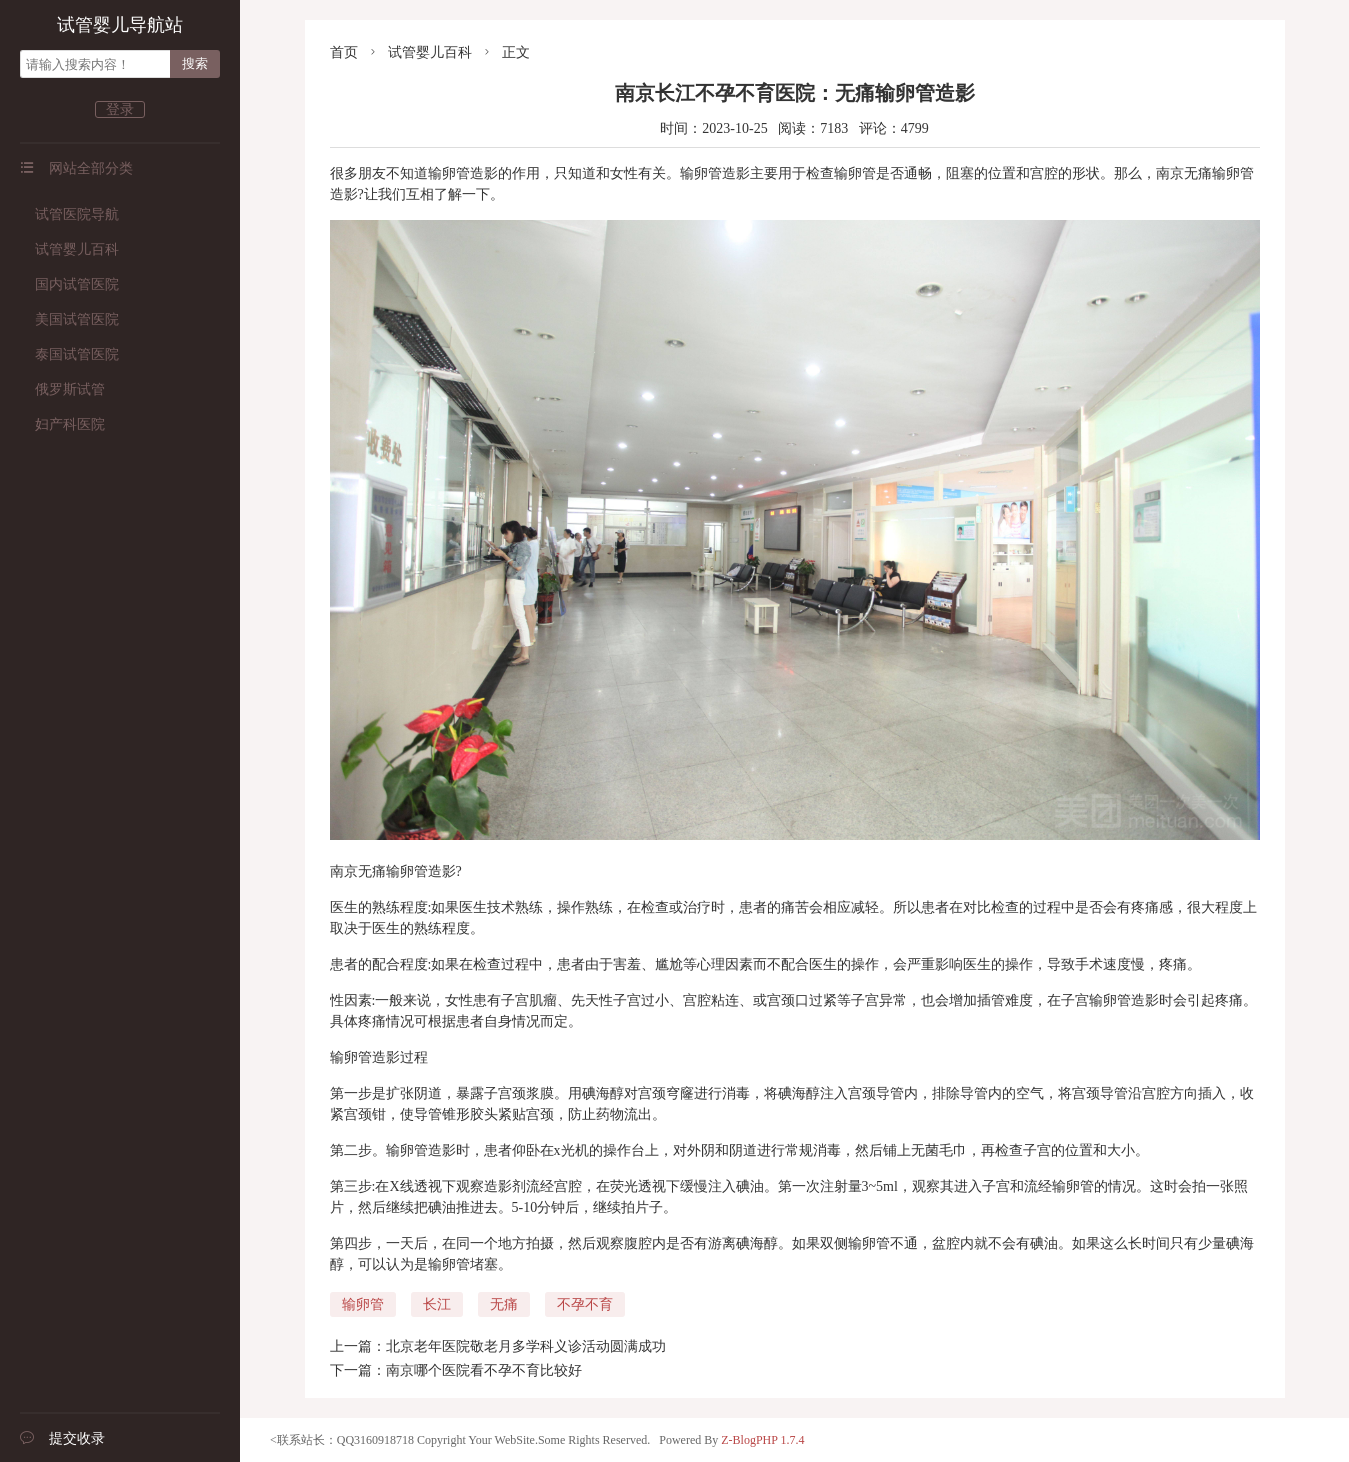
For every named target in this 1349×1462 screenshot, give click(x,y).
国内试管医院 (69, 284)
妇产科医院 (62, 424)
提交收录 (62, 1438)
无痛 (504, 1304)
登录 (120, 109)
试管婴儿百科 (69, 249)
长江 (437, 1304)
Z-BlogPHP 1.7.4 (762, 1440)
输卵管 (363, 1304)
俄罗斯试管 (62, 389)
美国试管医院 (69, 319)
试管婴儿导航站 (120, 25)
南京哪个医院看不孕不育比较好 (484, 1370)
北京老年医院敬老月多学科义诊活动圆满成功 (526, 1346)
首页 (344, 52)
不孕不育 (585, 1304)
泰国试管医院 (69, 354)
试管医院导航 (69, 214)
